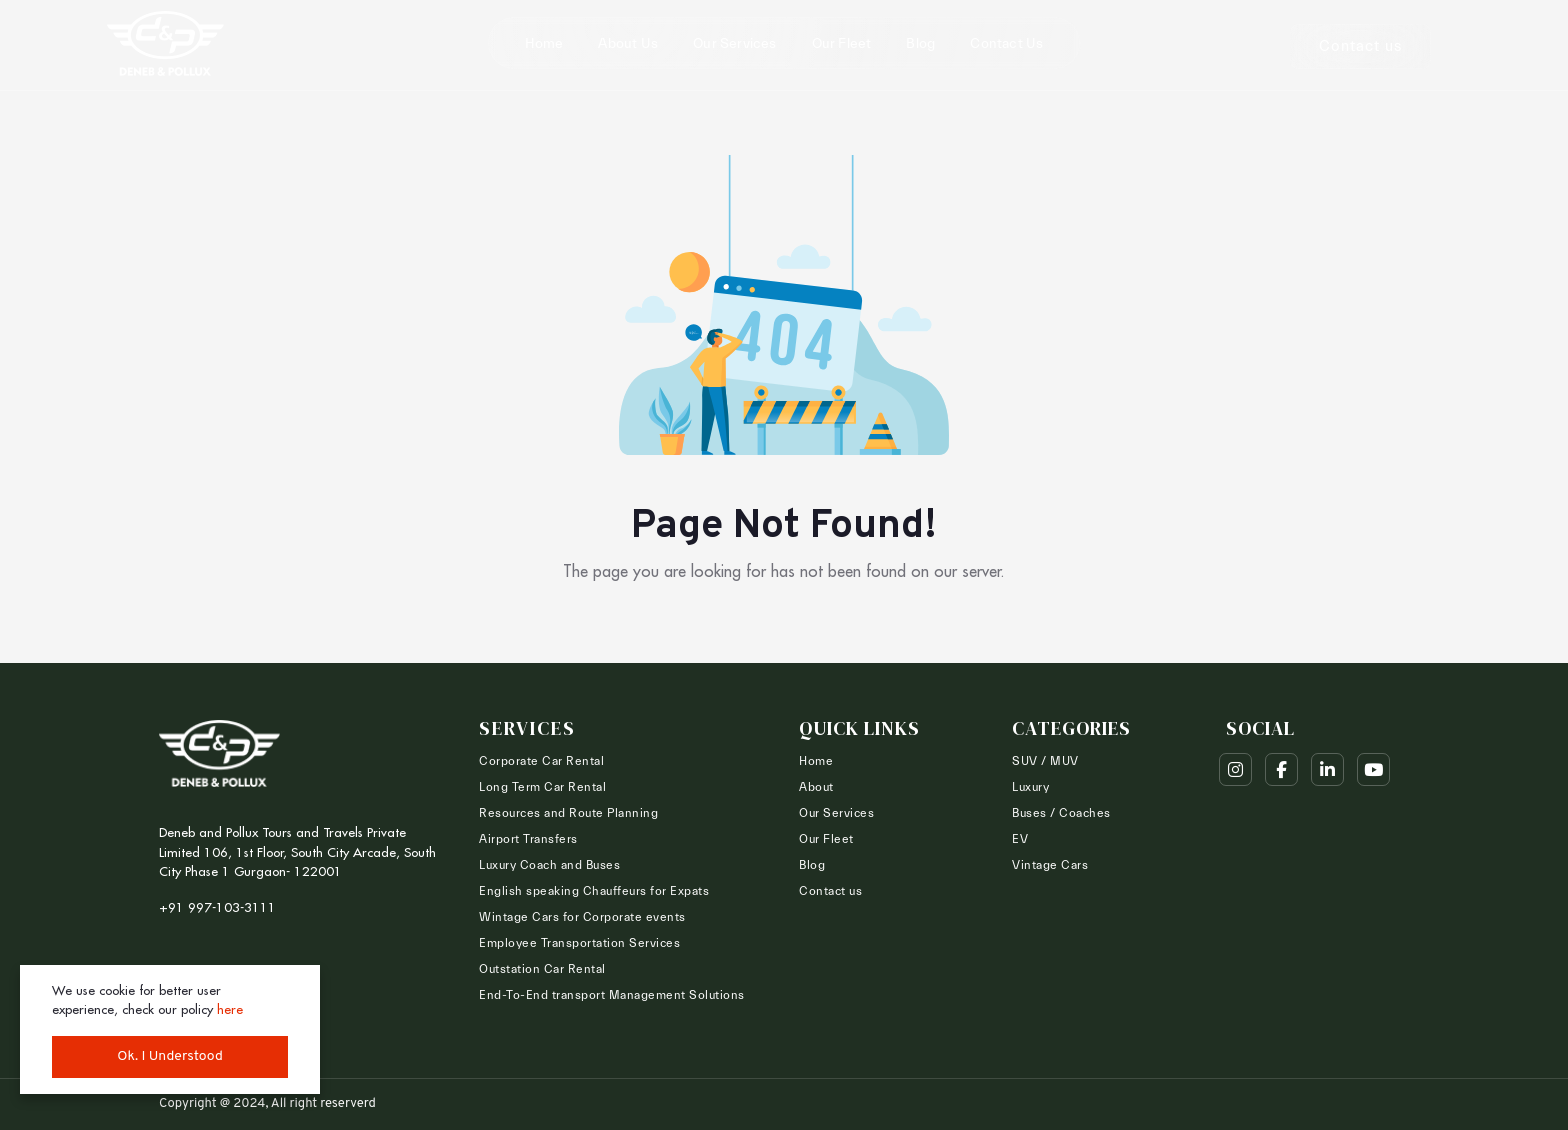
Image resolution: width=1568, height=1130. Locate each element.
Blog (920, 44)
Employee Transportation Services (579, 943)
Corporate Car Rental (541, 761)
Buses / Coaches (1061, 813)
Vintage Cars (1050, 865)
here (230, 1009)
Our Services (734, 44)
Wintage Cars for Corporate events (582, 917)
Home (544, 44)
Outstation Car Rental (542, 969)
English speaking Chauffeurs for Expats (594, 891)
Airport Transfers (528, 839)
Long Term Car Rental (542, 787)
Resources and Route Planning (568, 813)
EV (1020, 839)
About (816, 787)
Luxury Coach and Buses (549, 865)
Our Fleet (842, 44)
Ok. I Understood (170, 1056)
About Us (628, 44)
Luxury (1030, 787)
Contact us (1006, 44)
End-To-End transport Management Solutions (612, 995)
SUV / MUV (1045, 761)
